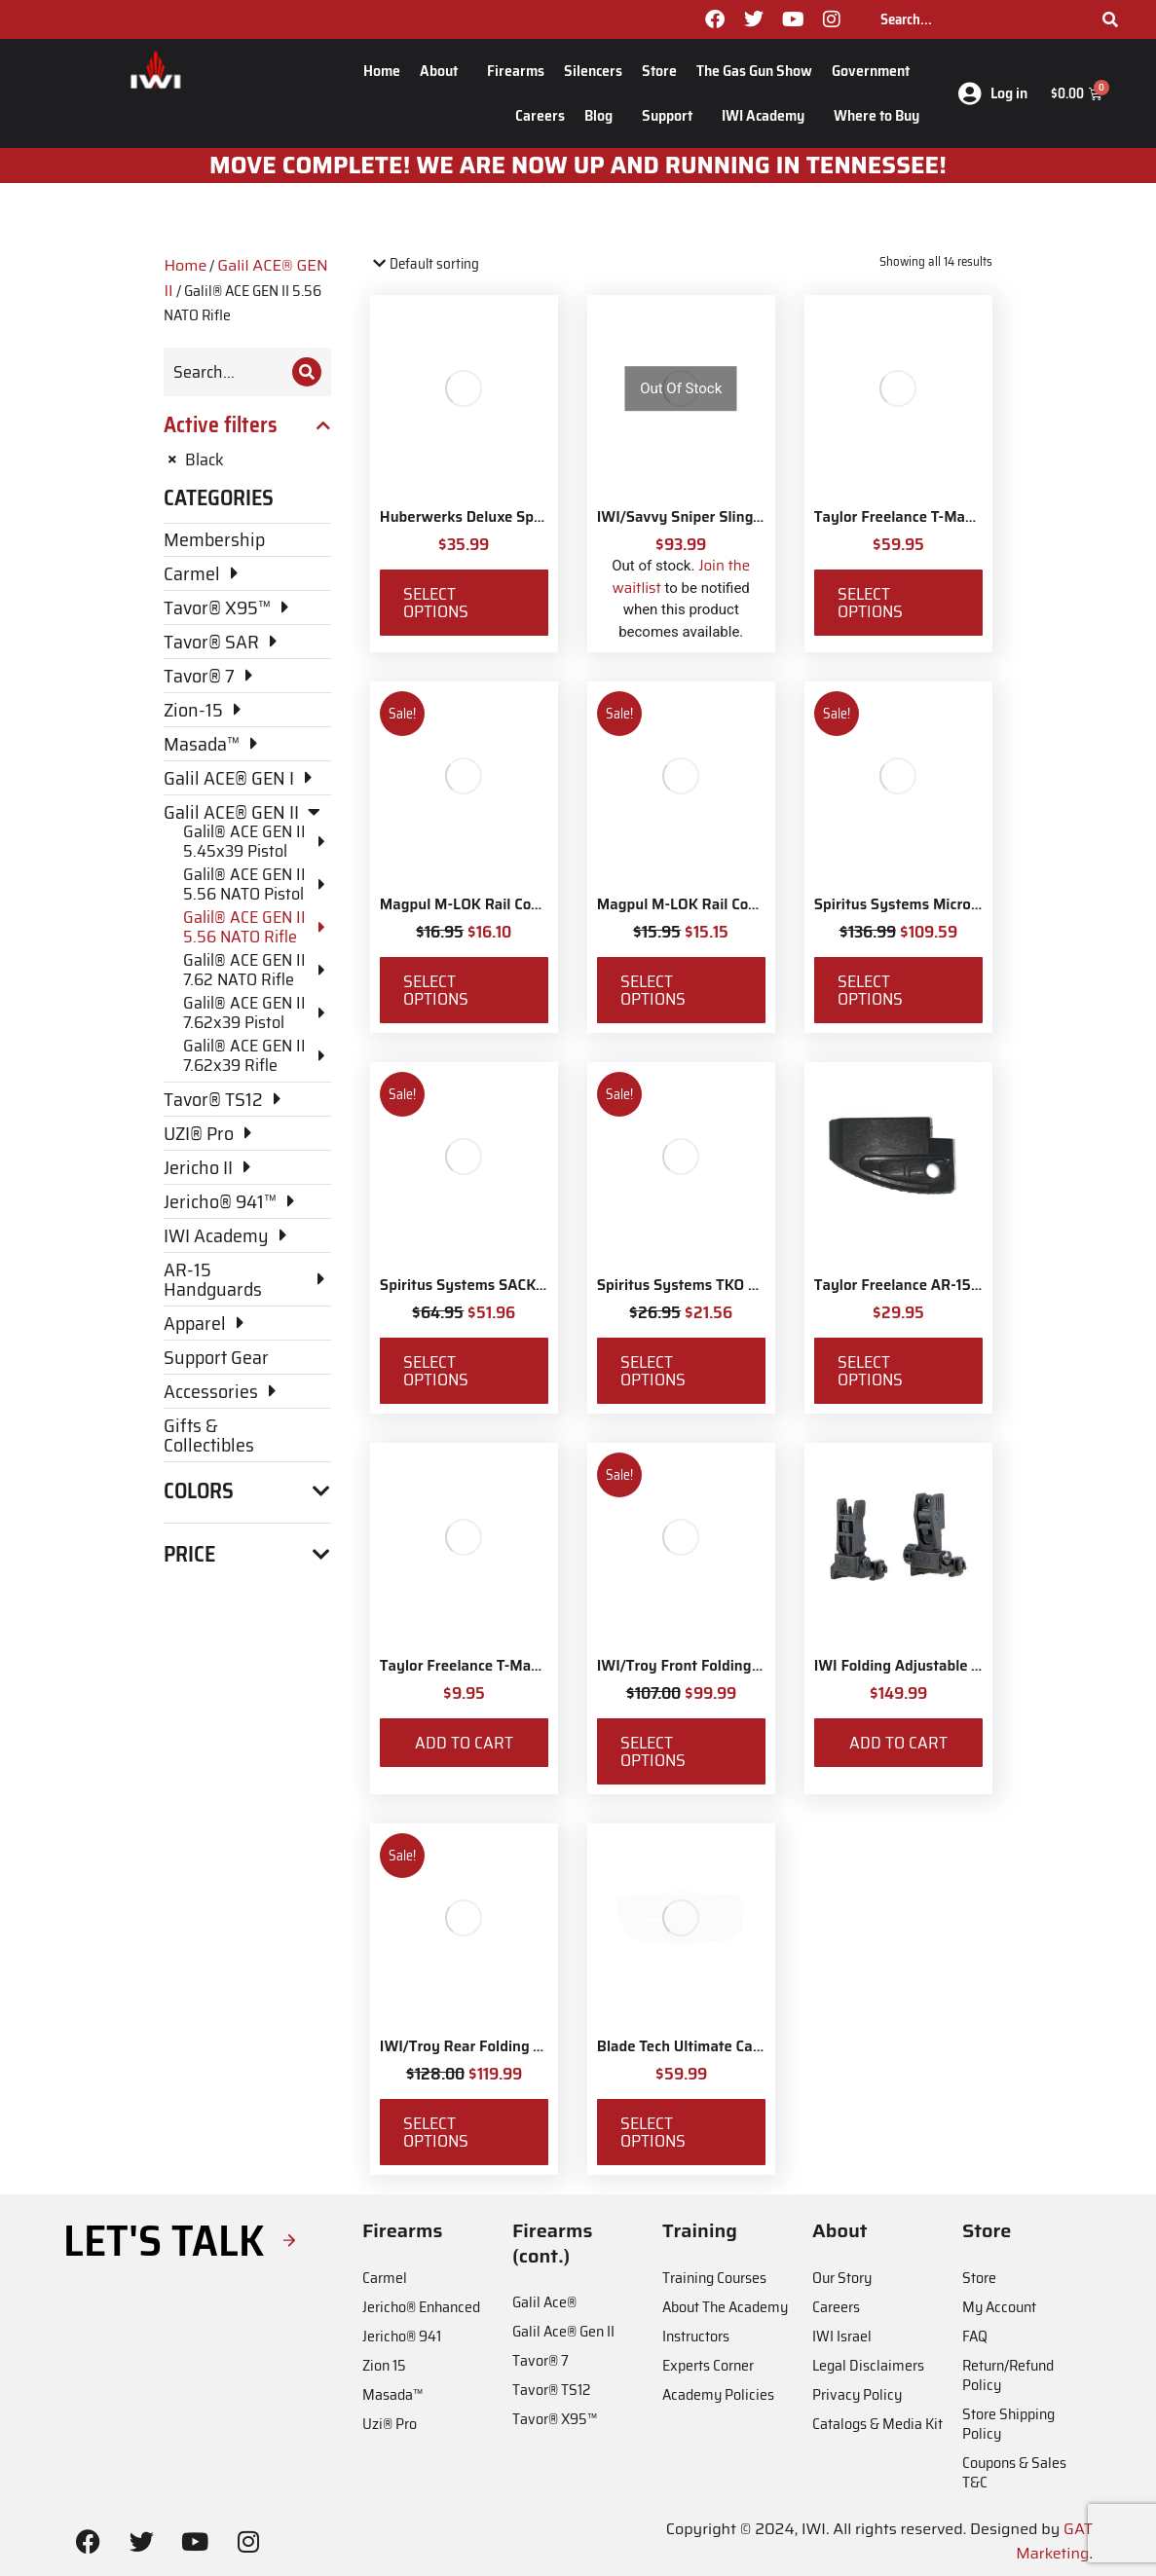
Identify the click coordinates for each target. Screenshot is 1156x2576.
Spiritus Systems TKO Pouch (693, 1285)
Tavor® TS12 (551, 2389)
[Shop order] (453, 264)
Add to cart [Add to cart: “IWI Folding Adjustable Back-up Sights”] (898, 1742)
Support (672, 115)
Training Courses (714, 2277)
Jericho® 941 (401, 2336)
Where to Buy (876, 115)
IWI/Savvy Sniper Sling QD (687, 517)
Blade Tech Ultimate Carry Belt (700, 2046)
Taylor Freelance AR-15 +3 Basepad (934, 1285)
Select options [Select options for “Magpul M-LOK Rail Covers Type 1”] (435, 990)
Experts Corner (708, 2365)
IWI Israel (842, 2336)
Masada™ (392, 2394)
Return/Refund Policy (1008, 2375)
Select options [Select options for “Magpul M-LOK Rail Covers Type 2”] (653, 990)
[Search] (1110, 19)
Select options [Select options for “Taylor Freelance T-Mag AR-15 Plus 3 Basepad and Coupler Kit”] (870, 602)
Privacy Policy (857, 2394)
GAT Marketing (1054, 2541)
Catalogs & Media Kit (877, 2423)
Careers (540, 115)
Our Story (842, 2277)
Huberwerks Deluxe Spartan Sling (494, 517)
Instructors (695, 2336)
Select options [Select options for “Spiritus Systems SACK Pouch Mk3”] (435, 1370)
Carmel (384, 2277)
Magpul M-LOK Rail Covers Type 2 (712, 904)
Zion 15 (384, 2365)
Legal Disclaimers (868, 2365)
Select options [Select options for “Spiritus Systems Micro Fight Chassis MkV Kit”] (870, 990)
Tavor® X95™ (554, 2419)
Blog (603, 115)
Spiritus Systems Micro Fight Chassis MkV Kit (968, 904)
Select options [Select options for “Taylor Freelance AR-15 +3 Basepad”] (870, 1370)
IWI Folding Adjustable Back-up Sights (944, 1665)
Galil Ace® (544, 2302)
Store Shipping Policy (1008, 2424)
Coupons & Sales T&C (1014, 2472)
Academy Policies (718, 2394)
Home (381, 70)
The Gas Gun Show (754, 70)
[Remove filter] (247, 459)
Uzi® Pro (389, 2423)
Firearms (515, 70)
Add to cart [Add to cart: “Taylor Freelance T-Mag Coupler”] (464, 1742)
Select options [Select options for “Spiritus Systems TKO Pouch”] (653, 1370)
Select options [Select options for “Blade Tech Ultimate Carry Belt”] (653, 2132)
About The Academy (725, 2307)
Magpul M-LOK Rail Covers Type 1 (493, 904)
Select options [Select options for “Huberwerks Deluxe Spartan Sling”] (435, 602)
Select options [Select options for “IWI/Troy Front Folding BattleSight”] (653, 1751)
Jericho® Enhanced (421, 2307)
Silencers (593, 70)
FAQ (975, 2336)
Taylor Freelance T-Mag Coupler (487, 1665)
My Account (999, 2307)
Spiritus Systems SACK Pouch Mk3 (497, 1285)
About (443, 70)
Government (875, 70)
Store (659, 70)
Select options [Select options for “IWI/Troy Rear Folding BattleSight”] (435, 2132)
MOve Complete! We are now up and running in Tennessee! (578, 165)
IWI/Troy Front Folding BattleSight (715, 1665)
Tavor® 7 (540, 2360)
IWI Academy (768, 115)
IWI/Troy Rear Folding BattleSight (495, 2046)
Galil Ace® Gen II (563, 2331)
